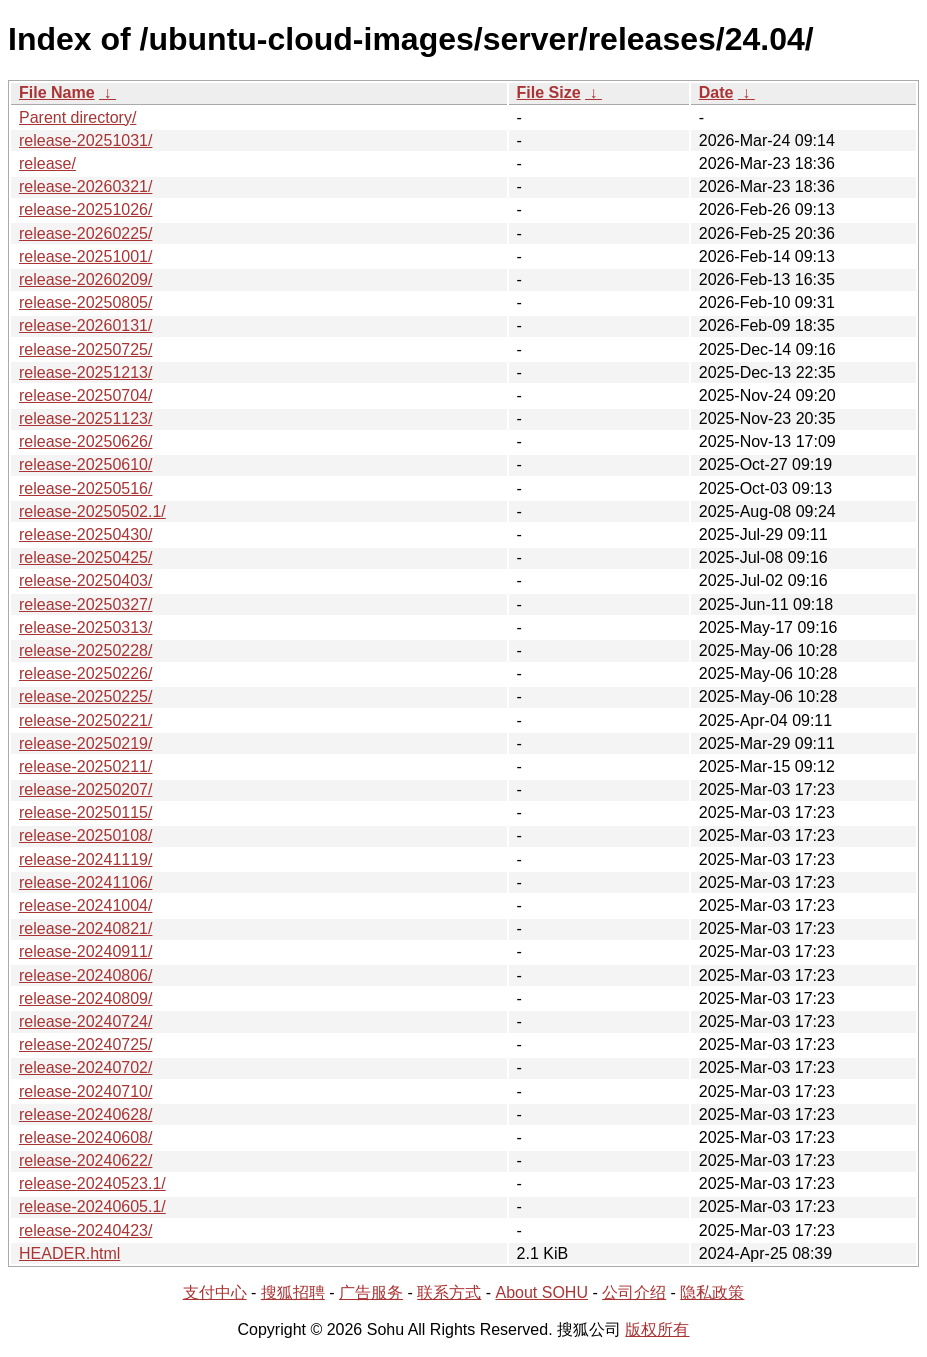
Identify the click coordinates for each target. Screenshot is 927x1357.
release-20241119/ (85, 859)
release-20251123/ (85, 418)
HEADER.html (69, 1253)
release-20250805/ (85, 302)
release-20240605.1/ (92, 1206)
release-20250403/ (85, 580)
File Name (57, 92)
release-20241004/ (85, 905)
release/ (47, 163)
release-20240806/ (85, 975)
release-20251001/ (85, 256)
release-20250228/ (85, 650)
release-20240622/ (85, 1160)
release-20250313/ (85, 627)
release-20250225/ (85, 696)
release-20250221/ (85, 720)
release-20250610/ (85, 464)
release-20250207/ (85, 789)
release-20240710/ (85, 1091)
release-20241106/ (85, 882)
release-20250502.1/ (92, 511)
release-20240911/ (85, 951)
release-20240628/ (85, 1114)
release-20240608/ (85, 1137)
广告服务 (371, 1292)
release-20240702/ (85, 1067)
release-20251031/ (85, 140)
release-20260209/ (85, 279)
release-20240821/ (85, 928)
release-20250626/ (85, 441)
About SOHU (541, 1292)
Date (716, 92)
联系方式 (449, 1292)
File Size (549, 92)
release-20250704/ (85, 395)
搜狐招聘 (293, 1292)
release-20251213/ (85, 372)
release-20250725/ (85, 349)
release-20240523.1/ (92, 1183)
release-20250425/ (85, 557)
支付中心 (215, 1292)
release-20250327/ (85, 604)
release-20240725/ (85, 1044)
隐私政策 (712, 1292)
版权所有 (657, 1329)
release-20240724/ (85, 1021)
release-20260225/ (85, 233)
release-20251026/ (85, 209)
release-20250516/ (85, 488)
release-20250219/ (85, 743)
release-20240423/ (85, 1230)
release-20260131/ (85, 325)
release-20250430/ (85, 534)
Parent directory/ (77, 117)
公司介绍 (634, 1292)
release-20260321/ (85, 186)
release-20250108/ (85, 835)
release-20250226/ (85, 673)
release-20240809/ (85, 998)
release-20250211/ (85, 766)
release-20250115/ (85, 812)
